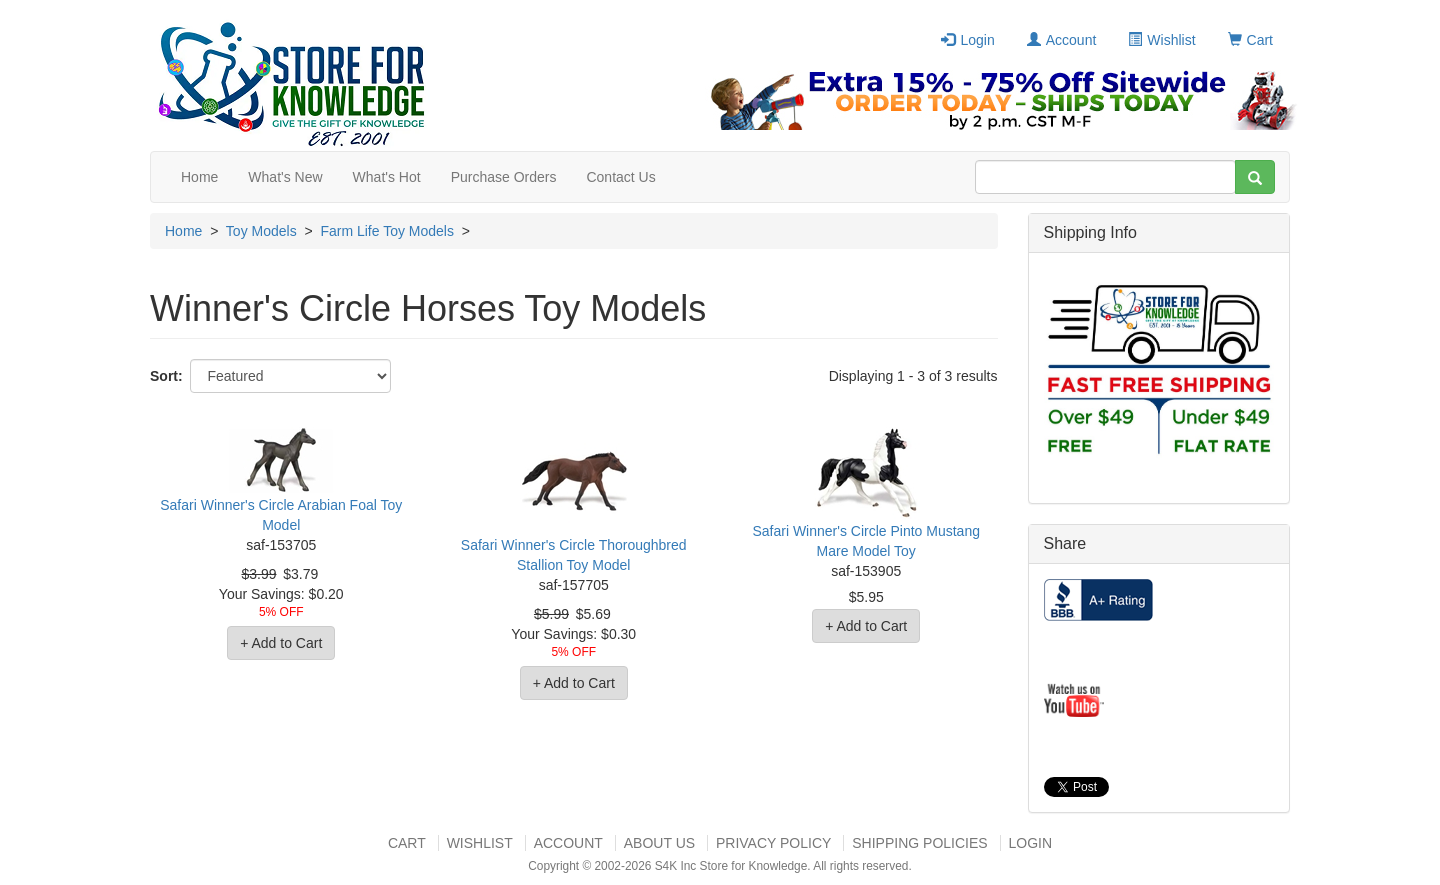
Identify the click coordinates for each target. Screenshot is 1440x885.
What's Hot (387, 177)
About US (659, 843)
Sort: (166, 376)
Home (199, 177)
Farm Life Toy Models (387, 231)
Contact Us (620, 177)
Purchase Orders (504, 177)
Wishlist (1161, 40)
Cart (1250, 40)
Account (1062, 40)
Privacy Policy (773, 843)
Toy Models (261, 231)
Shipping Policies (919, 843)
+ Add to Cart (281, 643)
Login (967, 40)
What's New (285, 177)
